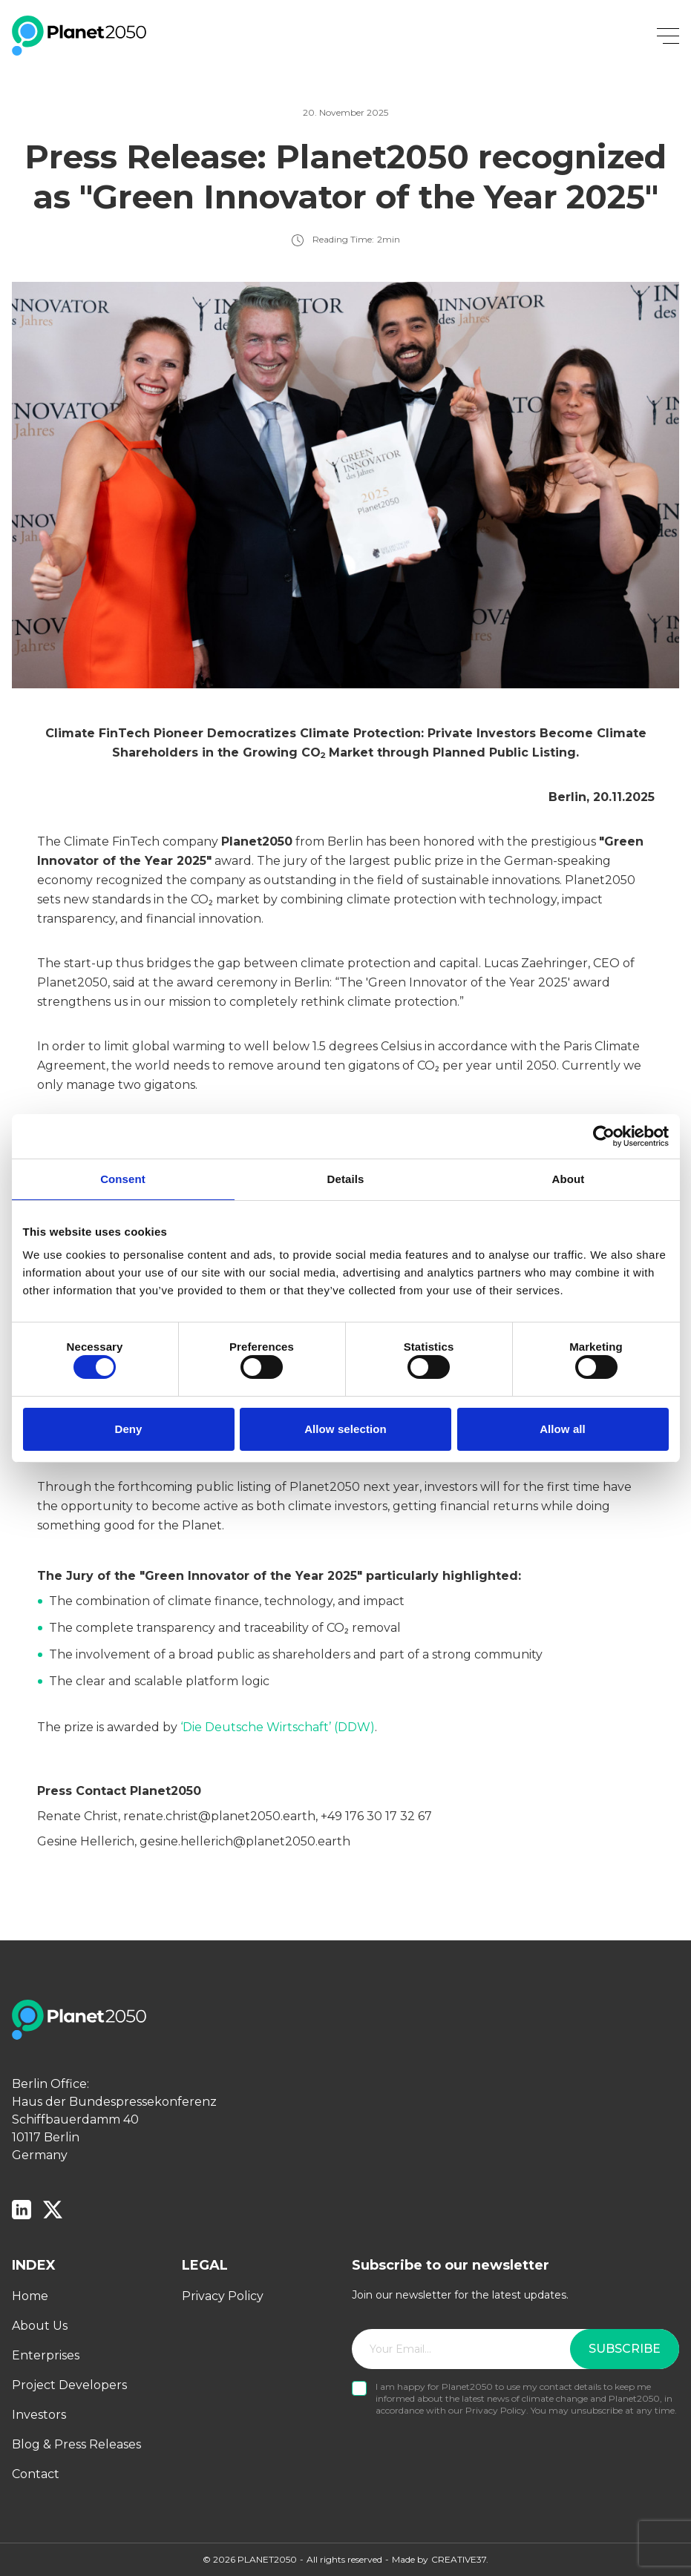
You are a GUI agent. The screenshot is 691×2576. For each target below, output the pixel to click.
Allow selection (345, 1432)
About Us (40, 2326)
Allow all (563, 1432)
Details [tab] (345, 1175)
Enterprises (45, 2355)
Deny (128, 1432)
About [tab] (568, 1175)
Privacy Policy (222, 2296)
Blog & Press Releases (76, 2444)
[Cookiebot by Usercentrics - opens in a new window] (604, 1132)
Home (30, 2296)
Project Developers (69, 2385)
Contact (35, 2474)
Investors (39, 2415)
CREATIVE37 (458, 2559)
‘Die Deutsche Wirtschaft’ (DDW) (277, 1727)
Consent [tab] (122, 1175)
